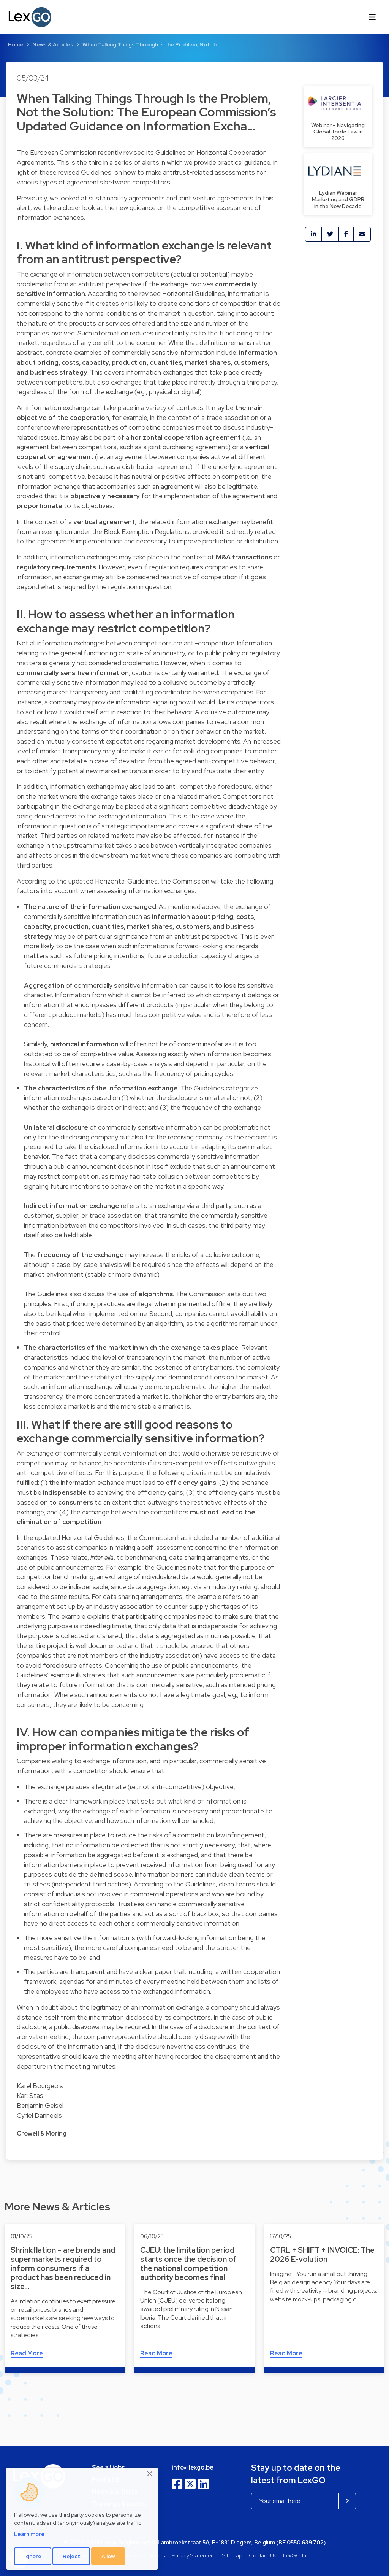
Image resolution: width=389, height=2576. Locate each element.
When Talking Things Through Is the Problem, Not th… (151, 44)
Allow (108, 2556)
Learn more (29, 2534)
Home (15, 44)
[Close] (150, 2474)
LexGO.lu (294, 2555)
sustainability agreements (127, 198)
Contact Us (262, 2555)
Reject (71, 2556)
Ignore (32, 2556)
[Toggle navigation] (372, 17)
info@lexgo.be (192, 2467)
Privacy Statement (194, 2555)
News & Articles (52, 44)
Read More (27, 2353)
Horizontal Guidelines (193, 293)
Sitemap (232, 2555)
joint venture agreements (216, 198)
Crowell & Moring (41, 2133)
